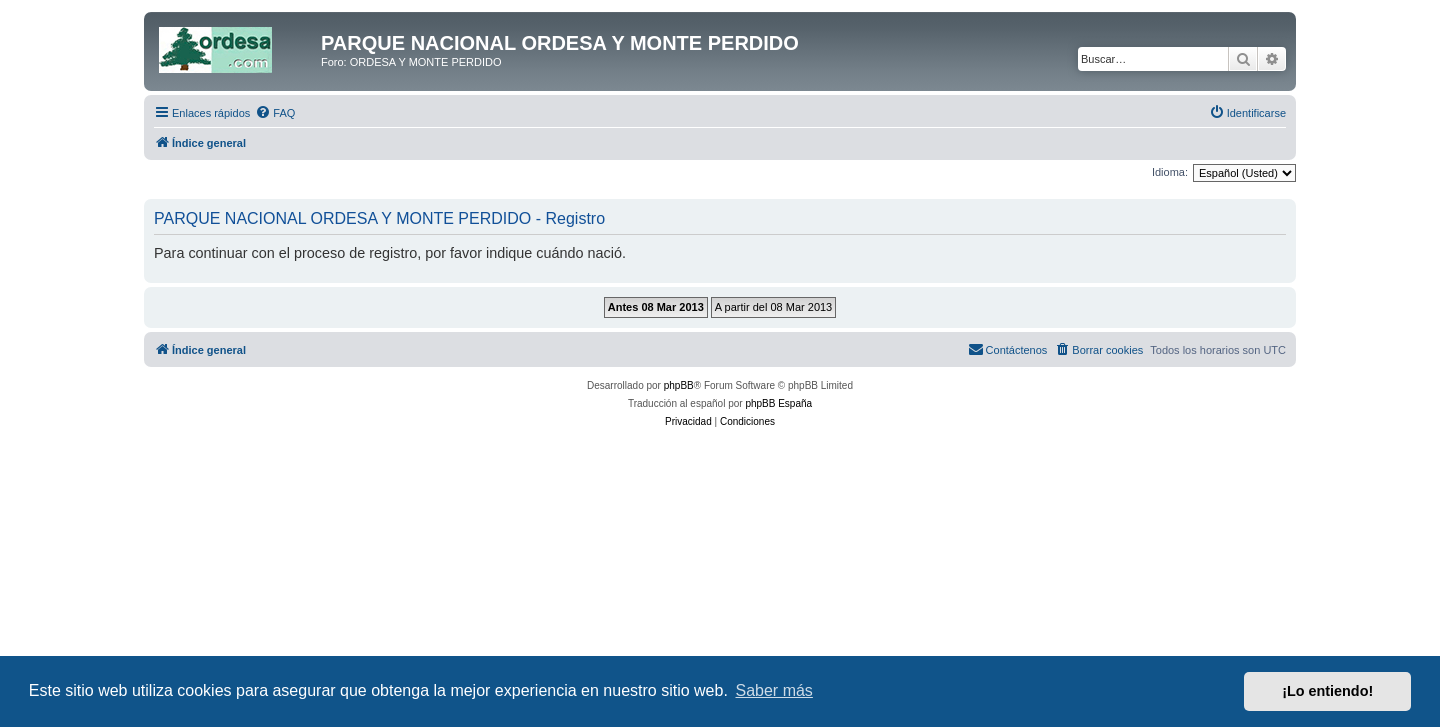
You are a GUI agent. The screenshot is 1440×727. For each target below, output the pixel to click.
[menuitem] (275, 113)
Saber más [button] (774, 690)
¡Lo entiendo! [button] (1327, 691)
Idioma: (1170, 172)
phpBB (679, 385)
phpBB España (778, 403)
